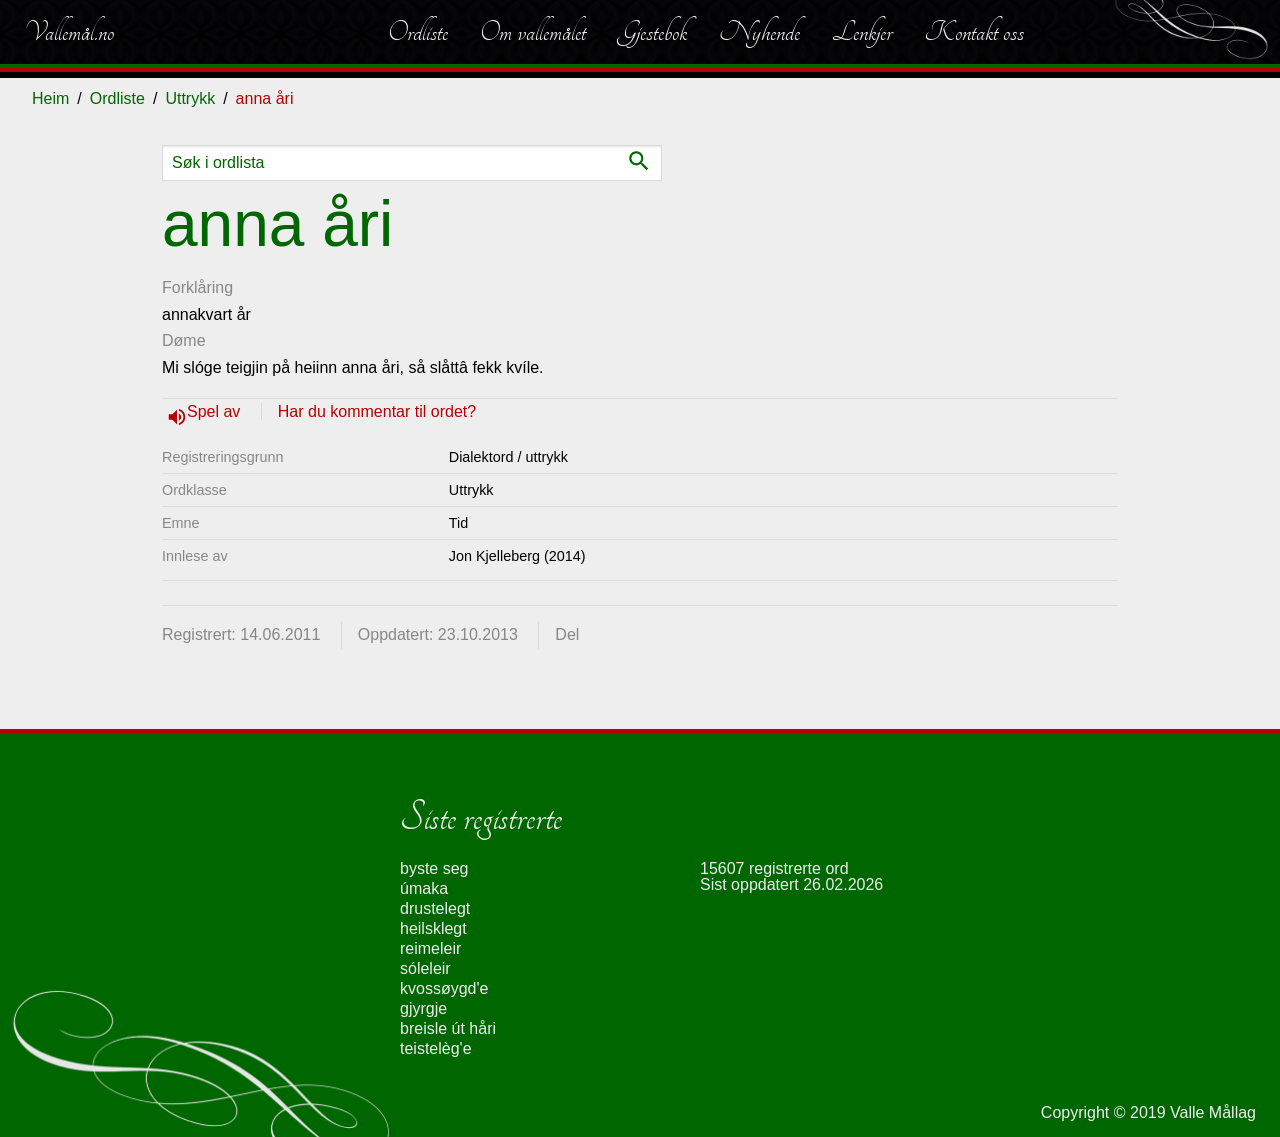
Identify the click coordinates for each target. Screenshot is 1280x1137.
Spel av (216, 411)
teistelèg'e (436, 1048)
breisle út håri (448, 1028)
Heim (50, 98)
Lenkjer (862, 32)
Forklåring (197, 287)
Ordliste (418, 32)
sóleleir (425, 968)
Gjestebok (652, 32)
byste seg (434, 868)
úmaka (424, 888)
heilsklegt (433, 928)
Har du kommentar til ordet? (377, 411)
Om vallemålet (533, 32)
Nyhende (759, 32)
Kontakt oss (974, 32)
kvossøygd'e (444, 988)
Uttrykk (190, 98)
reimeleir (430, 948)
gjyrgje (423, 1008)
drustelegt (435, 908)
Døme (184, 340)
